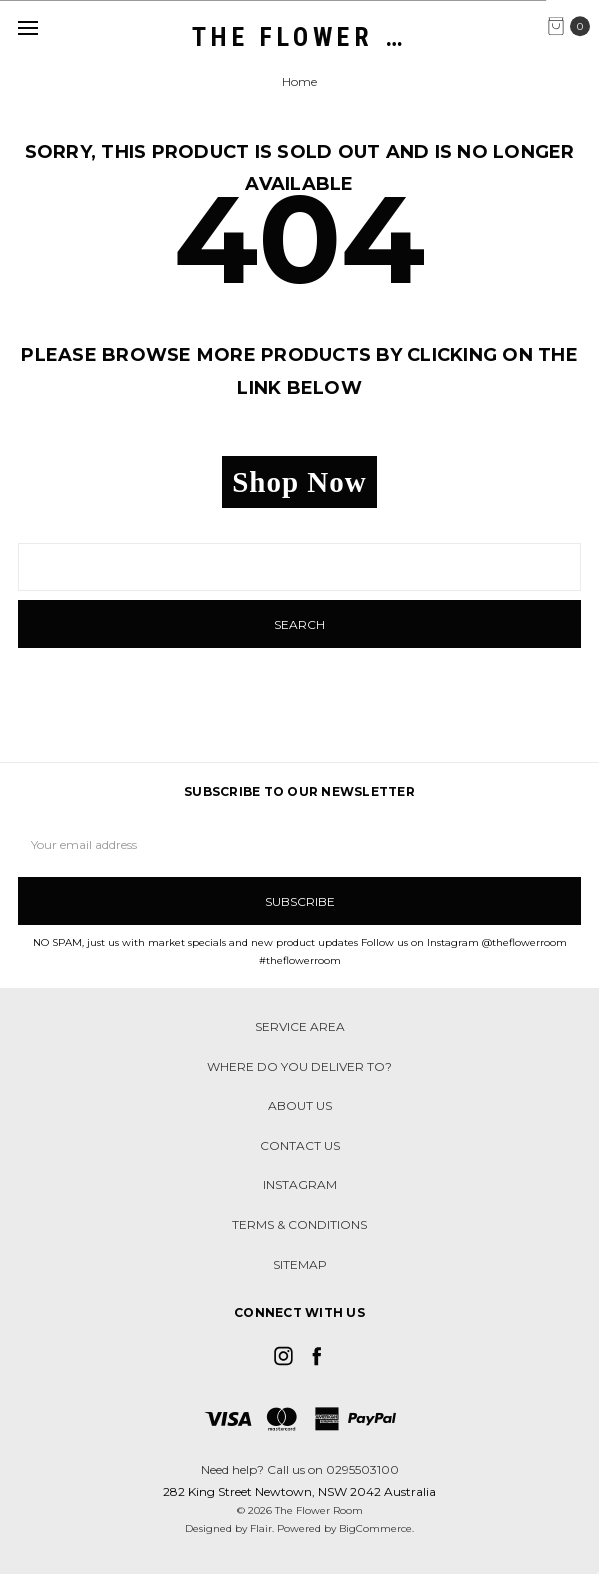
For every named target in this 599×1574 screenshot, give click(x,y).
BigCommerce (375, 1528)
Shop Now (299, 482)
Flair (261, 1528)
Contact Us (300, 1145)
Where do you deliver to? (299, 1066)
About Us (300, 1105)
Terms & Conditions (299, 1224)
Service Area (300, 1026)
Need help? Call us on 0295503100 (300, 1469)
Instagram (300, 1184)
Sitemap (300, 1264)
